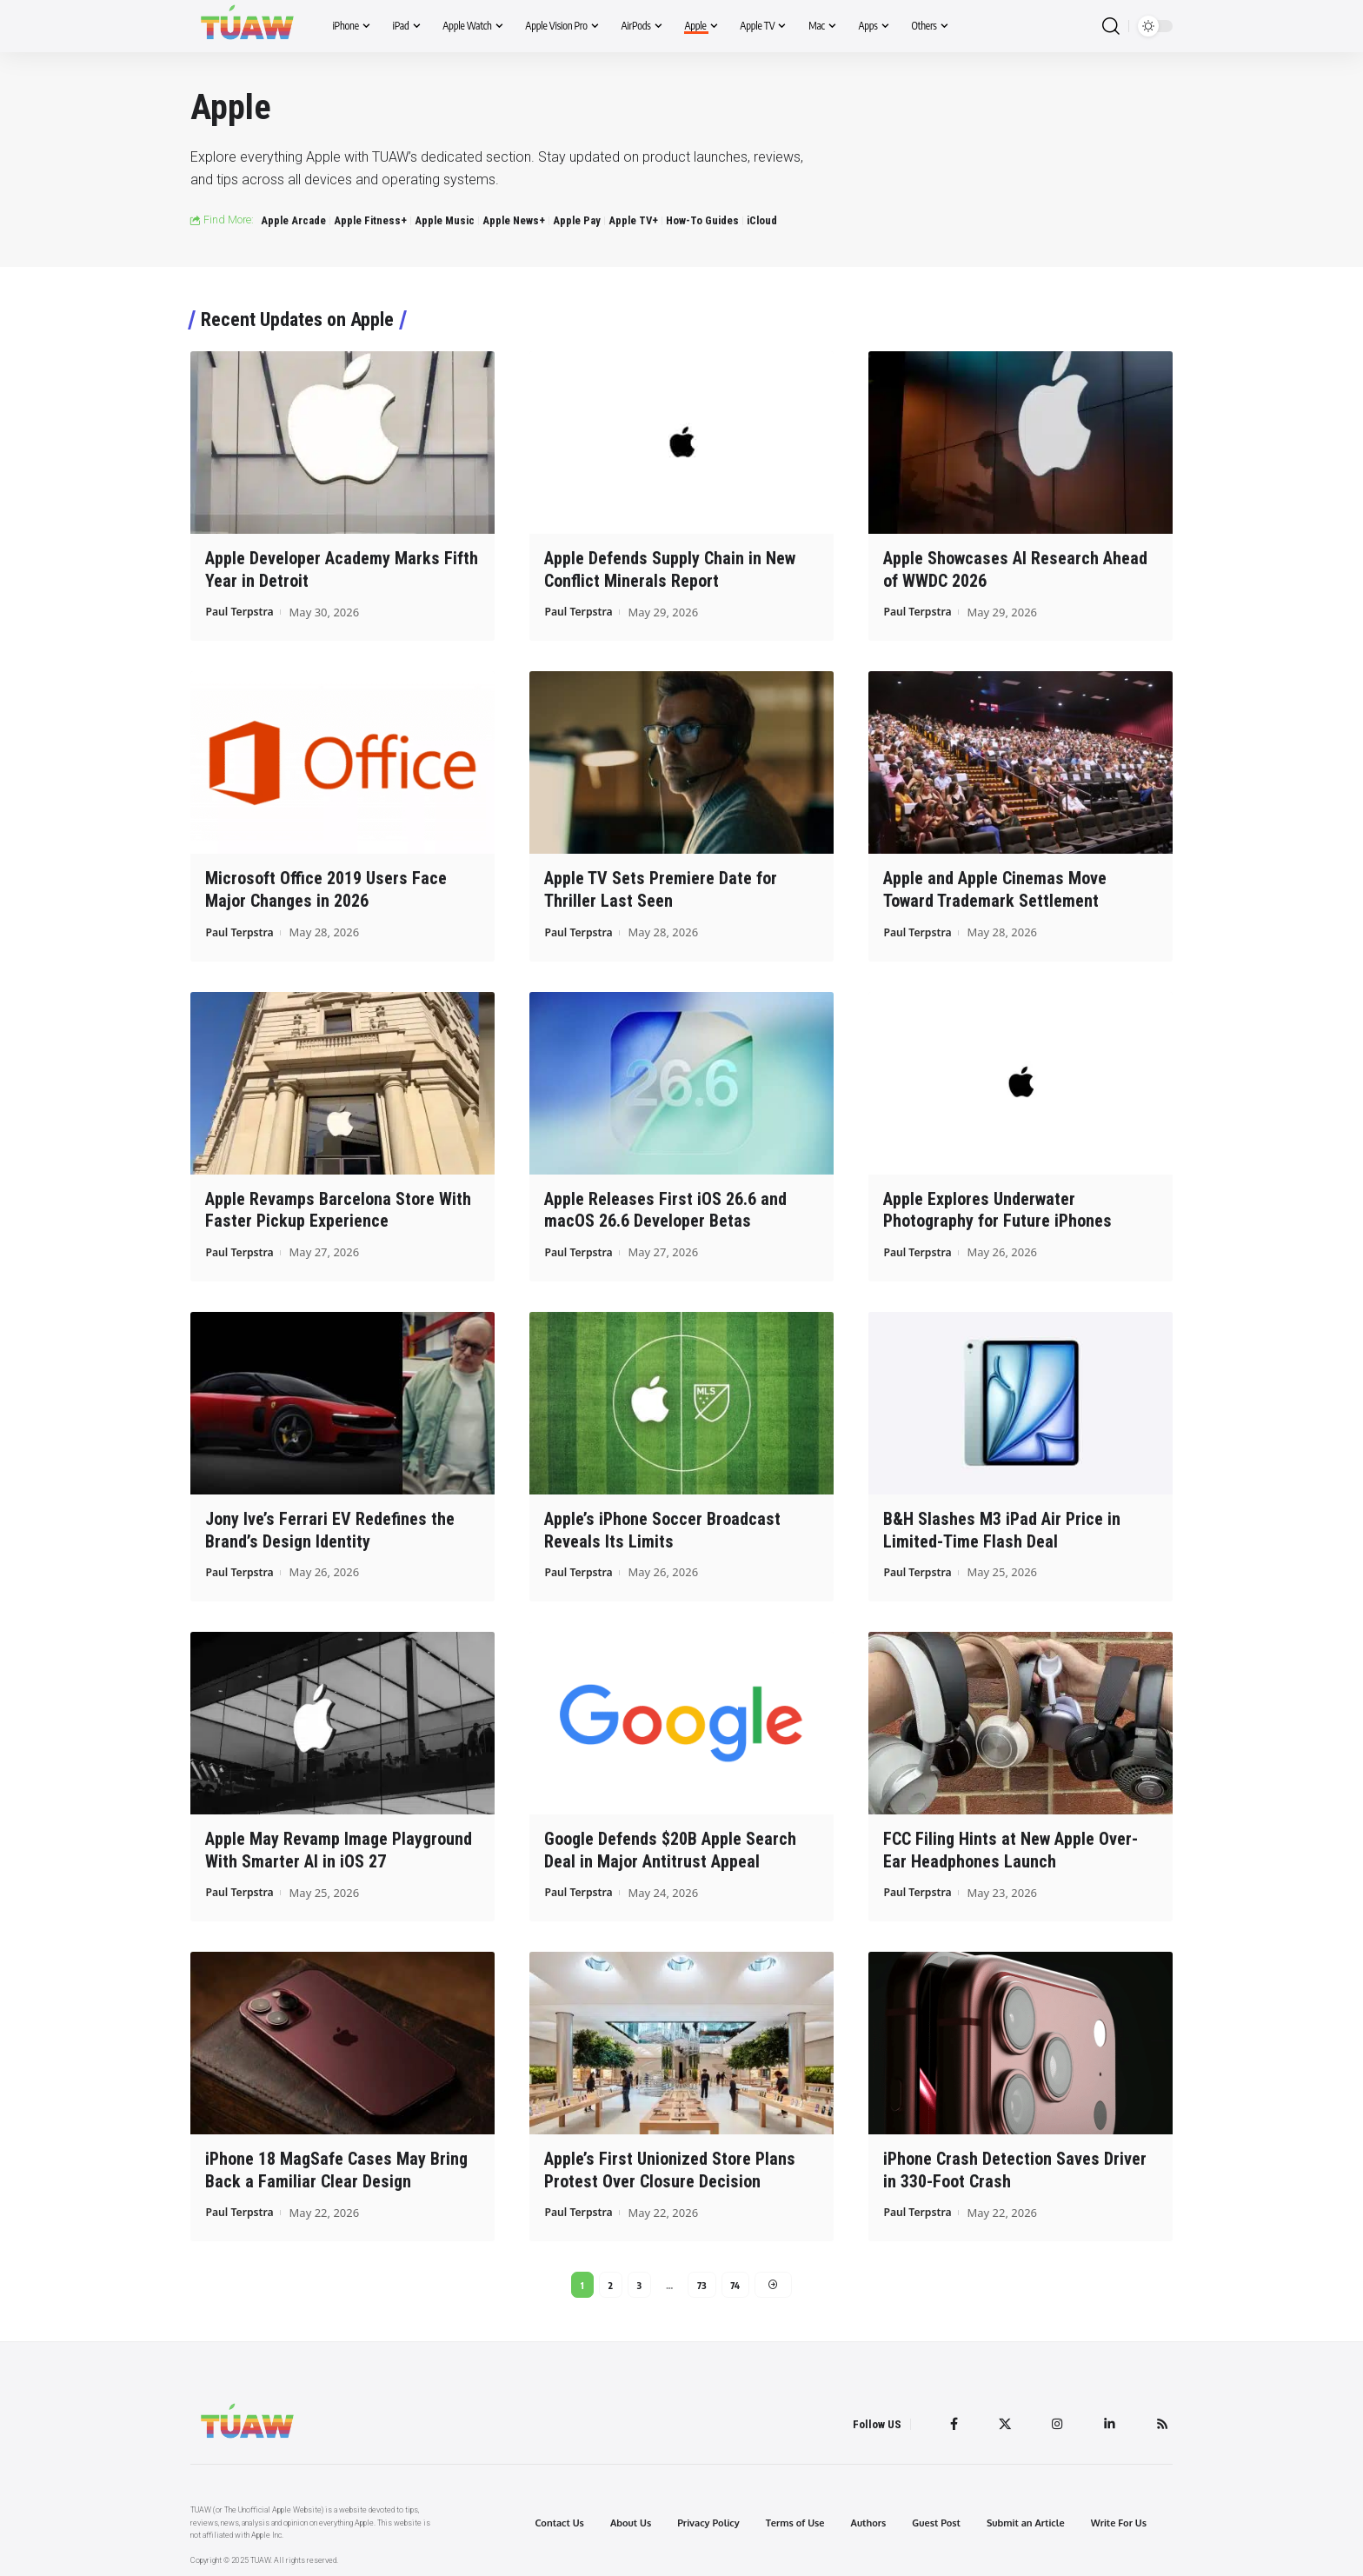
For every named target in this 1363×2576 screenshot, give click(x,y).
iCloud (762, 220)
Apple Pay (577, 220)
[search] (1111, 26)
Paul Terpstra (241, 610)
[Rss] (1161, 2420)
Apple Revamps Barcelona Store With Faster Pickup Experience (338, 1206)
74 (736, 2278)
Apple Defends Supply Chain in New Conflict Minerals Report (669, 569)
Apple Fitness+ (370, 220)
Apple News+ (513, 220)
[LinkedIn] (1107, 2420)
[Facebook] (948, 2420)
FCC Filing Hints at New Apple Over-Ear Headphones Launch (1010, 1843)
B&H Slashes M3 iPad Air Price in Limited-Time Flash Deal (1001, 1525)
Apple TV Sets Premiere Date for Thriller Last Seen (660, 888)
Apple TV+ (633, 220)
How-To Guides (702, 220)
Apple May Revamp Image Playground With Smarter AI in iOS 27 (338, 1843)
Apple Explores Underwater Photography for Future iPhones (997, 1206)
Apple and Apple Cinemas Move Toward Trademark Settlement (995, 888)
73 (702, 2278)
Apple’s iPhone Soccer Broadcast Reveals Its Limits (662, 1525)
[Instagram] (1054, 2420)
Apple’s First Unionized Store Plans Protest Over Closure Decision (669, 2162)
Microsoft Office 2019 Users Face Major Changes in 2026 (326, 888)
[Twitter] (1000, 2420)
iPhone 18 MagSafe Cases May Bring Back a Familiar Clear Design (336, 2162)
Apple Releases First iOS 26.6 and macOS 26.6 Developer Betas (665, 1206)
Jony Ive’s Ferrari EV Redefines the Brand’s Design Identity (330, 1525)
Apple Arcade (293, 220)
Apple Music (445, 220)
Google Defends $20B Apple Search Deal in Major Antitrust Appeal (670, 1843)
